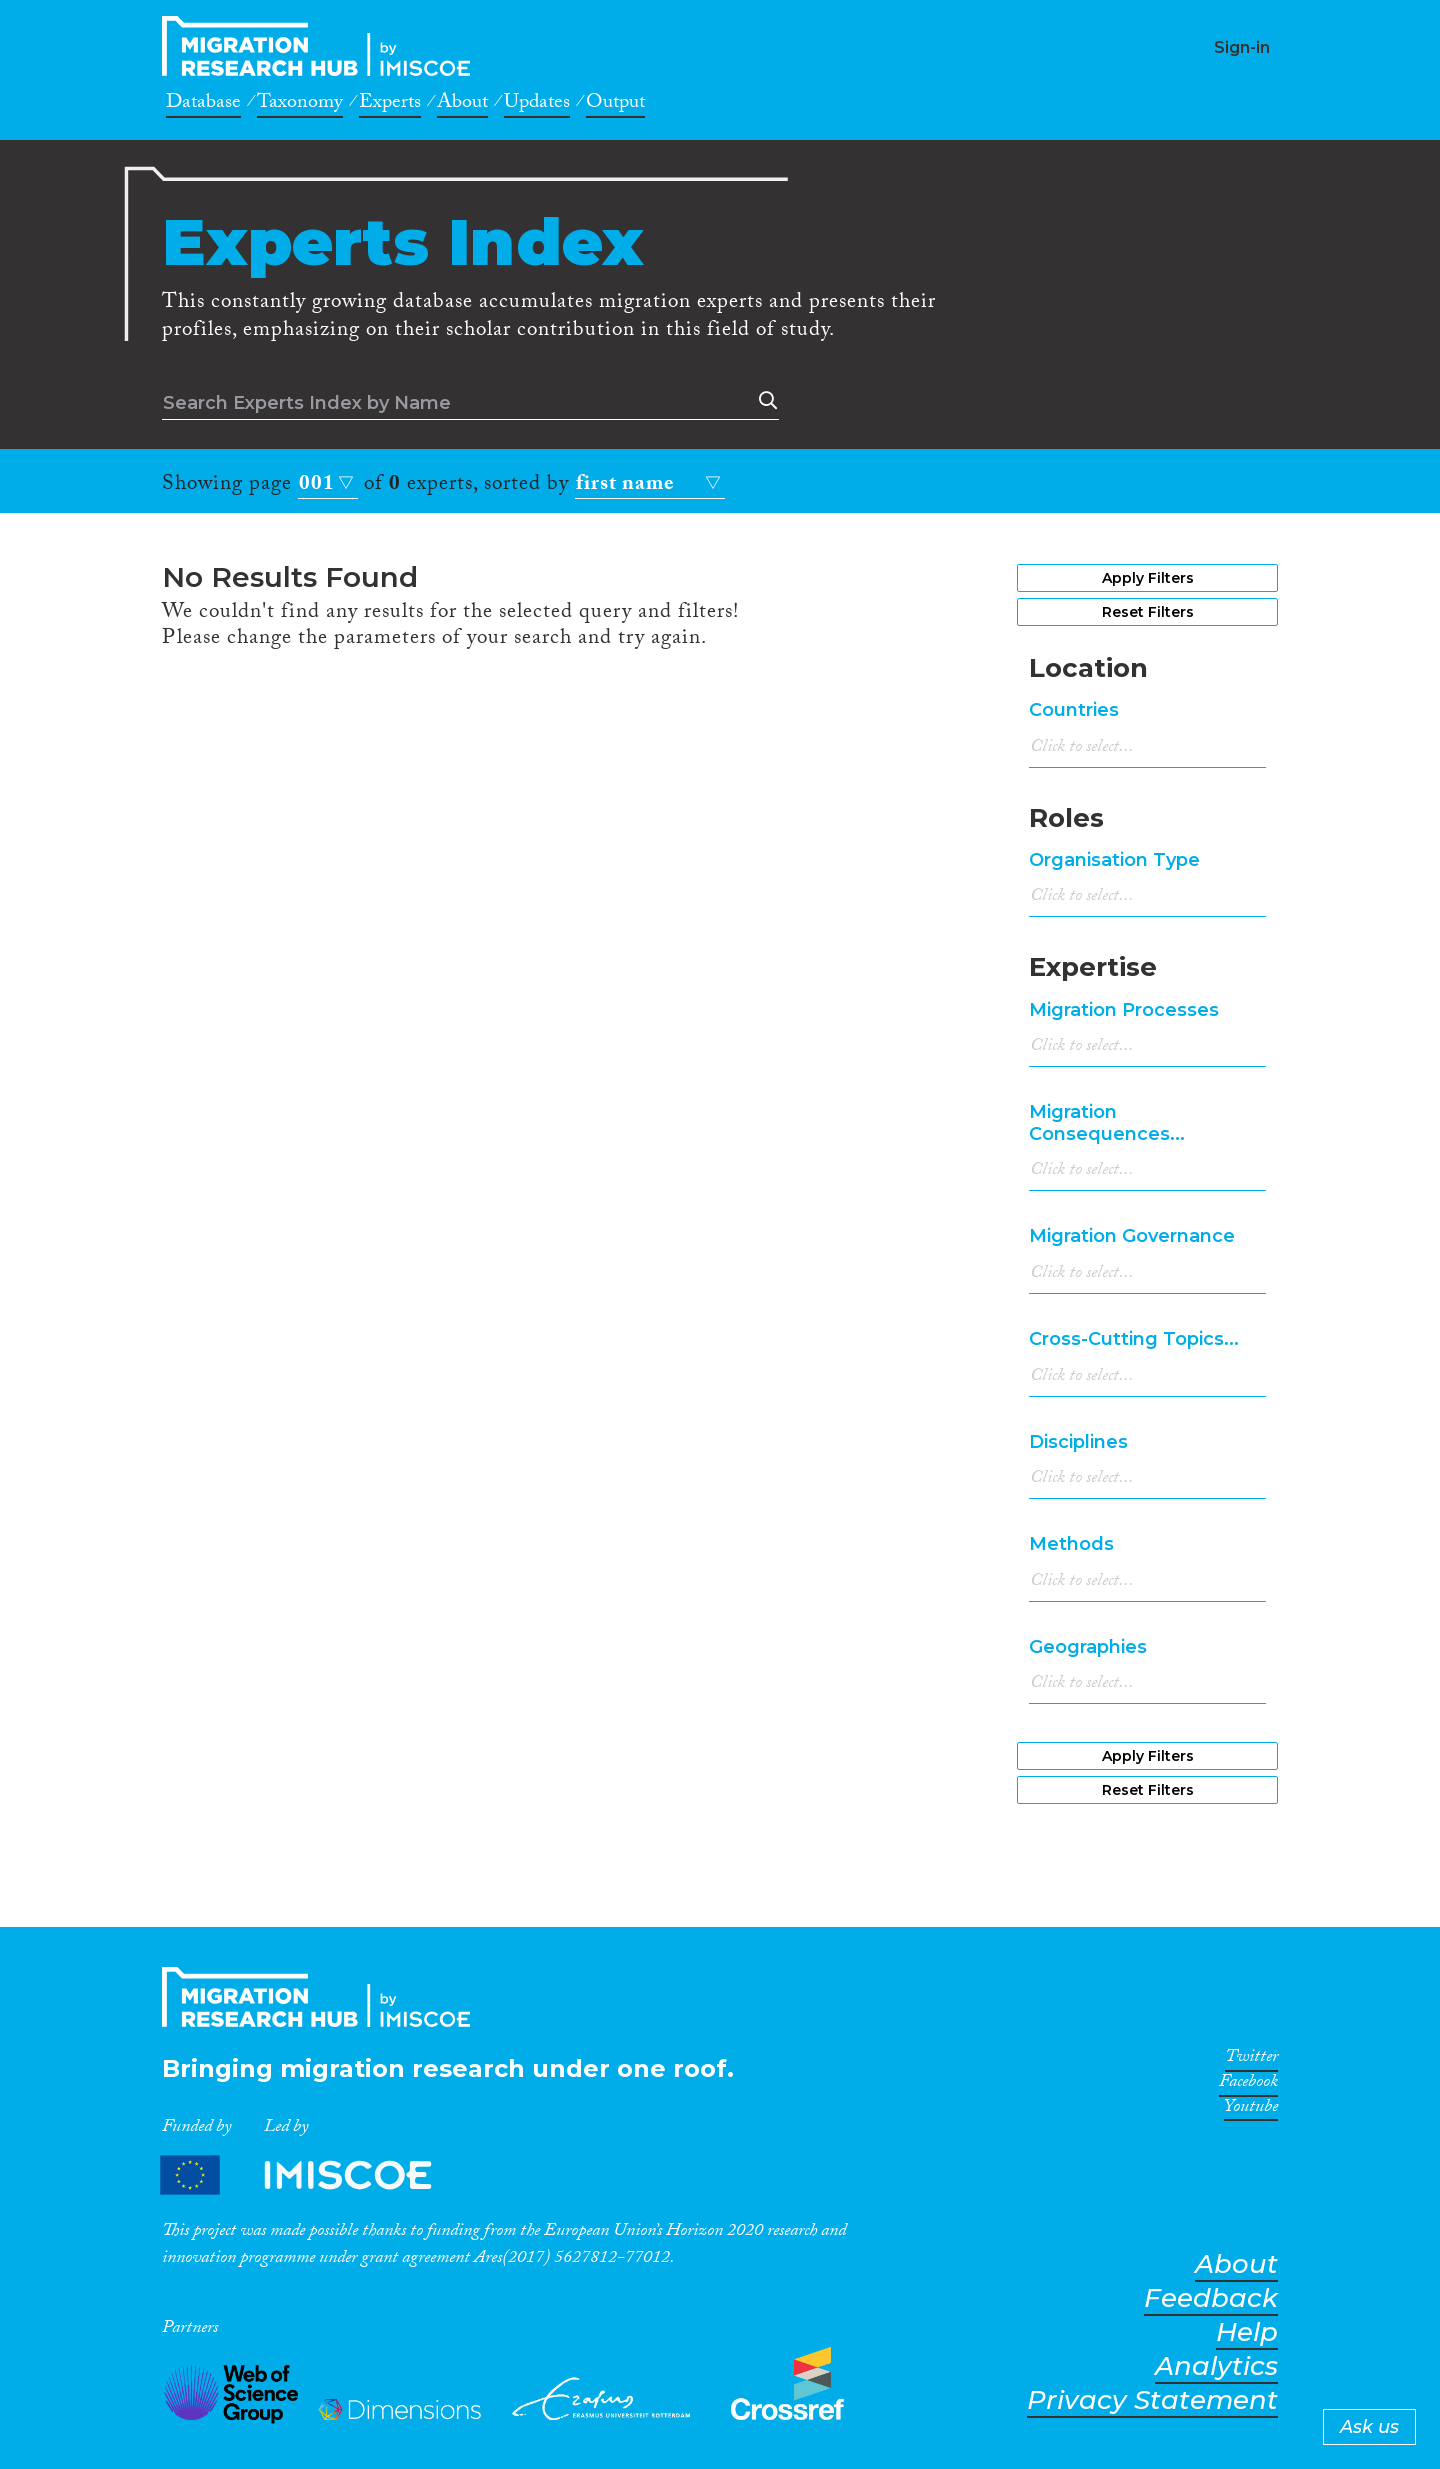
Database (203, 105)
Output (615, 105)
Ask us (1369, 2427)
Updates (537, 105)
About (462, 105)
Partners (313, 2174)
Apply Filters (1148, 578)
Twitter (1251, 2060)
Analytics (1216, 2366)
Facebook (1248, 2085)
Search (764, 401)
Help (1247, 2332)
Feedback (1211, 2298)
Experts (390, 105)
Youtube (1251, 2110)
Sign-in (1242, 47)
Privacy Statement (1152, 2400)
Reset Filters (1148, 612)
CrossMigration (322, 46)
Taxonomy (300, 105)
